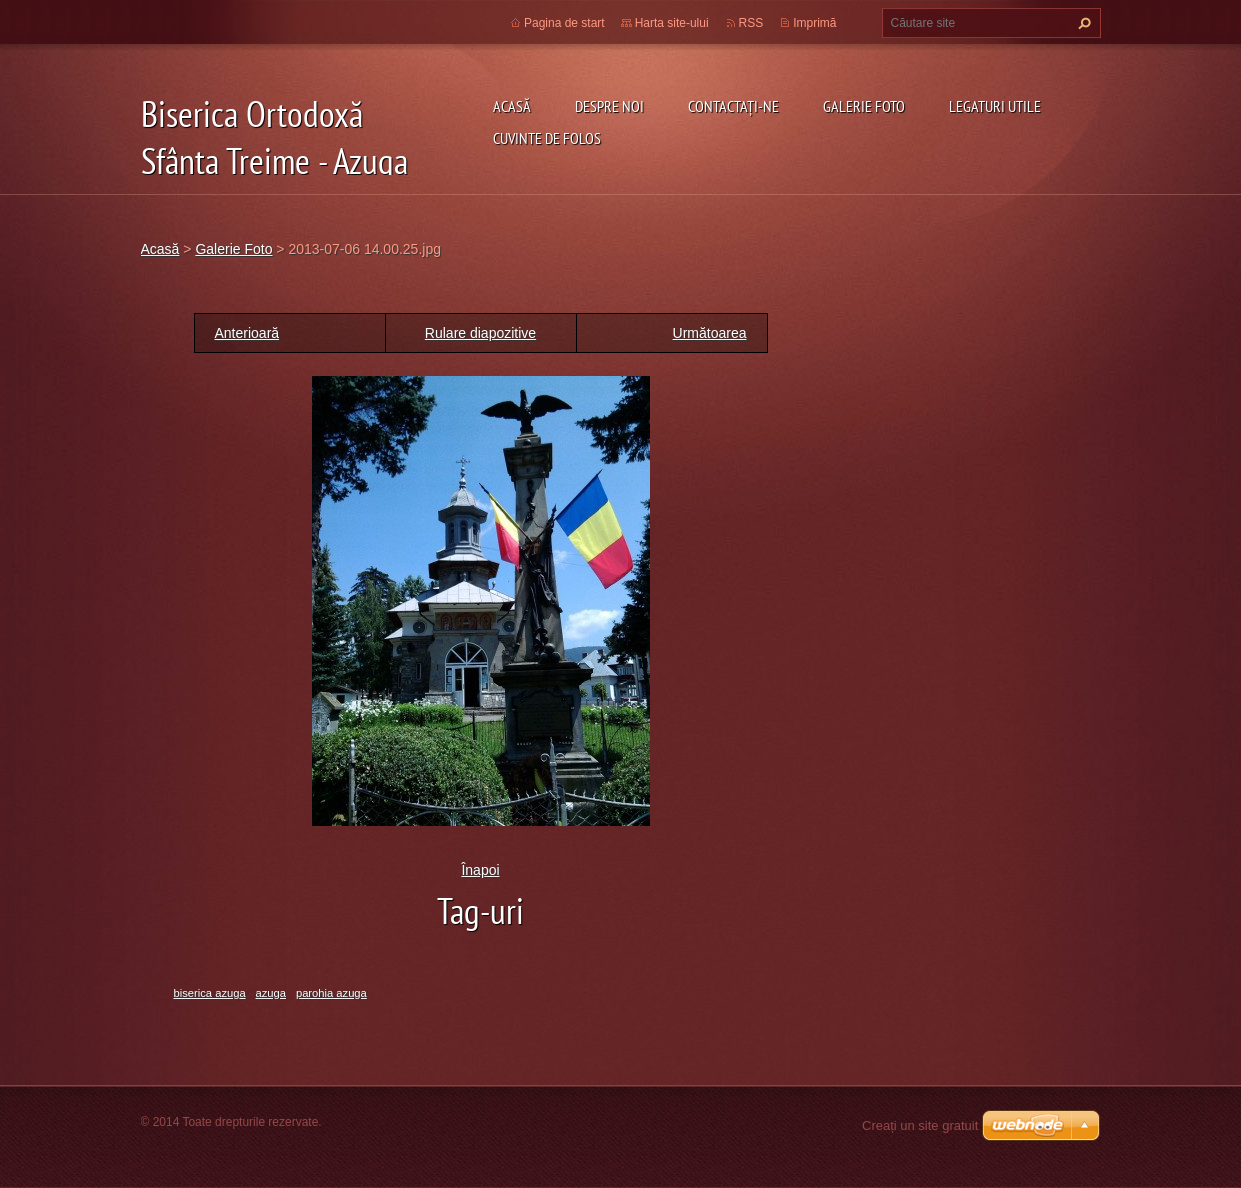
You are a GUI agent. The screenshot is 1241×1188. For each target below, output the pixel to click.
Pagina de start (564, 23)
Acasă (512, 106)
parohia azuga (331, 993)
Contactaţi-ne (733, 106)
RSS (751, 23)
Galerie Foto (864, 106)
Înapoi (480, 870)
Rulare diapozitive (480, 333)
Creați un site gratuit (920, 1125)
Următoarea (710, 333)
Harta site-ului (672, 23)
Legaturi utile (995, 106)
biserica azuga (210, 993)
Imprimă (814, 23)
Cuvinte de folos (547, 138)
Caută (1082, 23)
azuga (271, 993)
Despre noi (609, 106)
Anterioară (247, 333)
